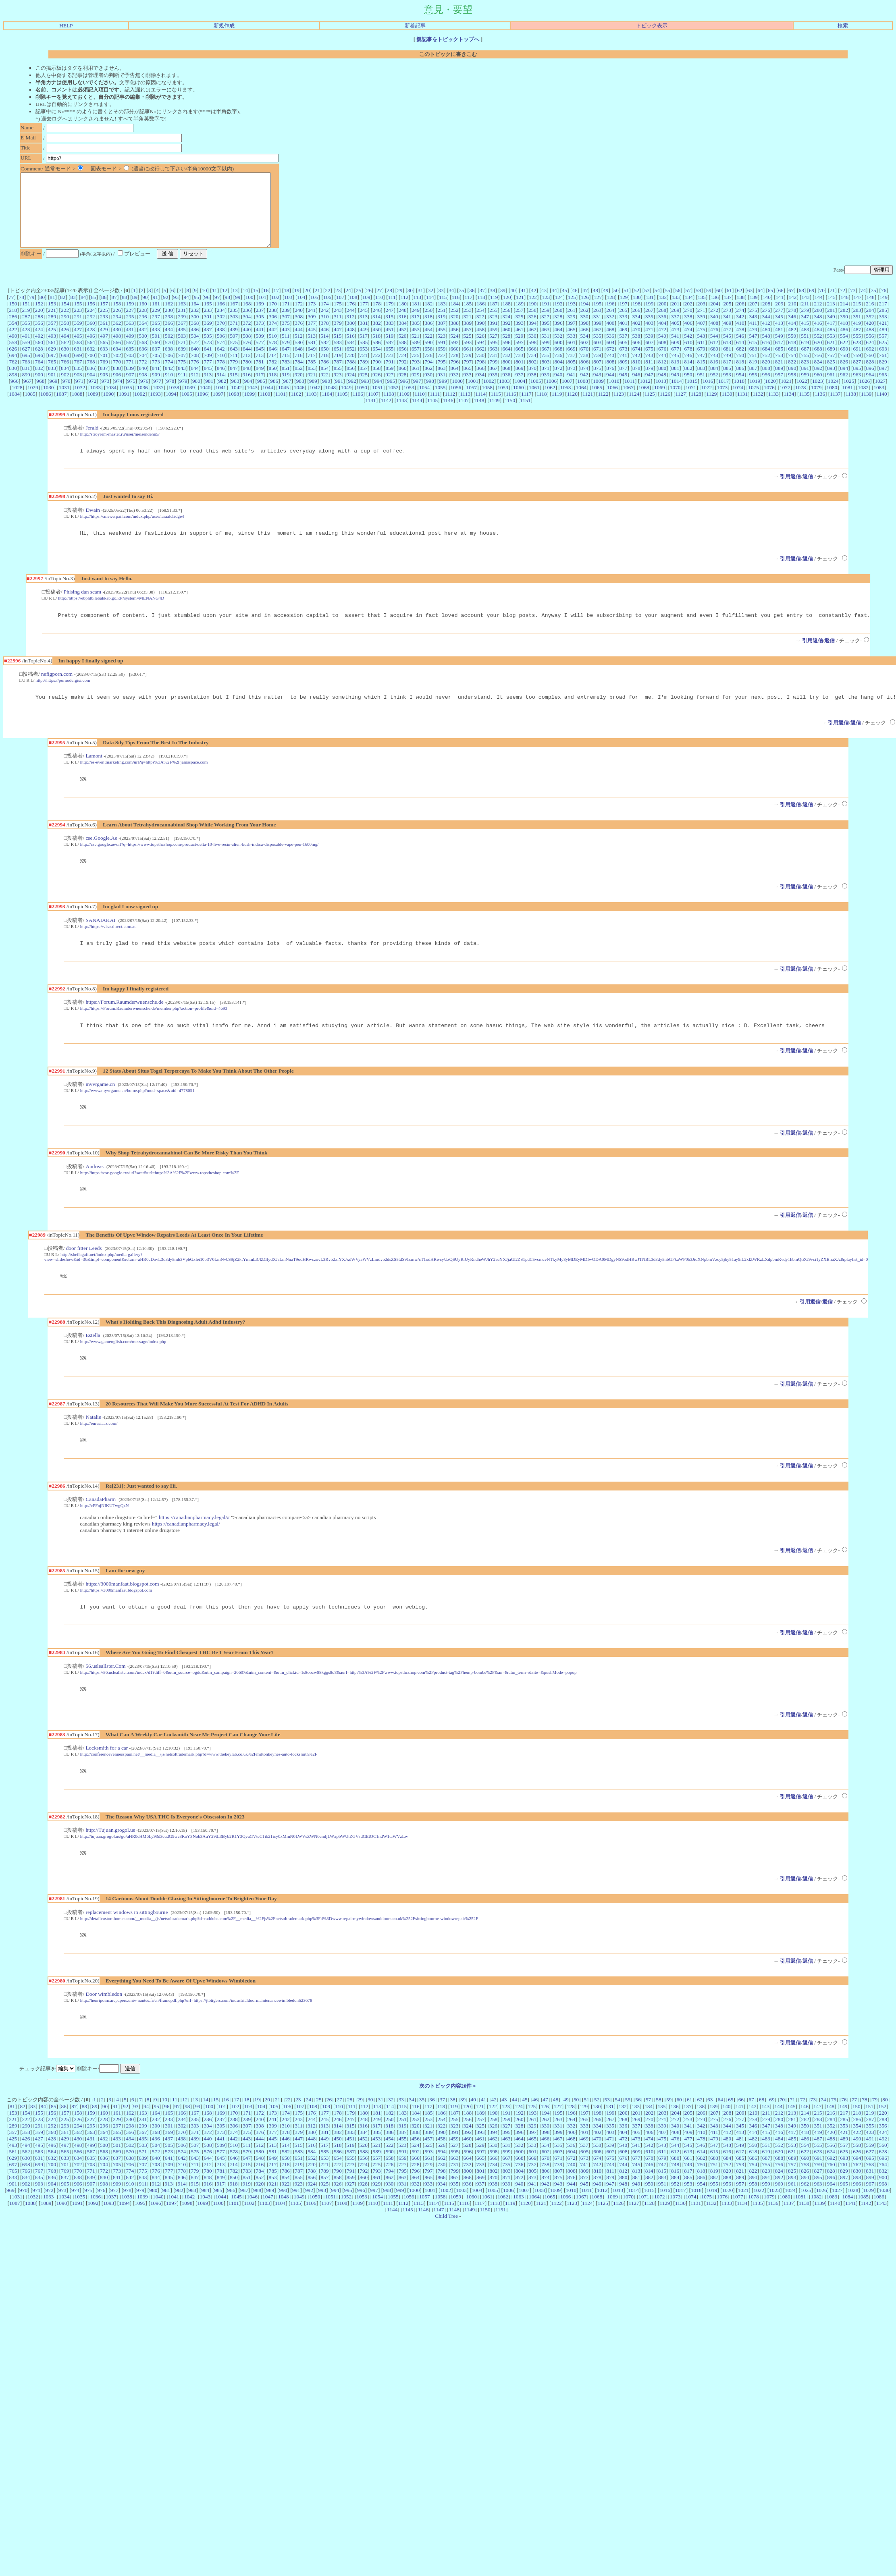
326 (532, 331)
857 (364, 383)
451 (390, 344)
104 (301, 312)
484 (818, 344)
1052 (393, 402)
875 (597, 383)
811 (649, 376)
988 (300, 395)
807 (597, 376)
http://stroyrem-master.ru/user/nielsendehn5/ (120, 448)
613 (727, 357)
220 (39, 325)
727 (441, 370)
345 (779, 331)
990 (326, 395)
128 (611, 312)
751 (753, 370)
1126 (665, 408)
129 (624, 312)
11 (214, 305)
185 (468, 318)
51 (626, 305)
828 (870, 376)
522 (428, 350)
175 (338, 318)
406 (688, 337)
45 (564, 305)
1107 (373, 408)
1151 (525, 415)
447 (338, 344)
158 (117, 318)
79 (31, 312)
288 (39, 331)
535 (597, 350)
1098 (234, 408)
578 (273, 357)
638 (169, 363)
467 (597, 344)
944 (610, 389)
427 (78, 344)
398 (584, 337)
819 (753, 376)
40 (513, 305)
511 (286, 350)
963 (857, 389)
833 (52, 383)
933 (468, 389)
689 (831, 363)
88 (124, 312)
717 (312, 370)
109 (366, 312)
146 (844, 312)
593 (468, 357)
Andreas (94, 1192)
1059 (502, 402)
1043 (252, 402)
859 (390, 383)
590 (428, 357)
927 (389, 389)
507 (234, 350)
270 (688, 325)
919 (286, 389)
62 (739, 305)
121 (520, 312)
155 (78, 318)
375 (286, 337)
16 (265, 305)
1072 (706, 402)
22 (327, 305)
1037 (158, 402)
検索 (843, 26)
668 (558, 363)
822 (792, 376)
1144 (417, 415)
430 (117, 344)
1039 (189, 402)
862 (428, 383)
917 (260, 389)
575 (234, 357)
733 (519, 370)
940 (558, 389)
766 (65, 376)
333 (623, 331)
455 (441, 344)
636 (143, 363)
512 (299, 350)
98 (227, 312)
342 (740, 331)
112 (405, 312)
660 (455, 363)
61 (729, 305)
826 (844, 376)
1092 (139, 408)
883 (701, 383)
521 (416, 350)
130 (637, 312)
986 (274, 395)
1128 (696, 408)
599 (545, 357)
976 (144, 395)
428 (91, 344)
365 (156, 337)
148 (871, 312)
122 (533, 312)
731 (493, 370)
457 (468, 344)
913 (208, 389)
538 (636, 350)
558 (13, 357)
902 (65, 389)
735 (545, 370)
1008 (582, 395)
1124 (634, 408)
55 (667, 305)
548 (766, 350)
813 (675, 376)
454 (428, 344)
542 (688, 350)
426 (65, 344)
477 (727, 344)
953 (727, 389)
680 (714, 363)
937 (519, 389)
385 (416, 337)
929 (416, 389)
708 (195, 370)
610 (688, 357)
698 (65, 370)
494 (65, 350)
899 (26, 389)
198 (636, 318)
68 (801, 305)
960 (818, 389)
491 (26, 350)
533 (571, 350)
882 (688, 383)
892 (818, 383)
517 (364, 350)
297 (156, 331)
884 (714, 383)
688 (818, 363)
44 (554, 305)
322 (480, 331)
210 (792, 318)
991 (339, 395)
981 (209, 395)
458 (480, 344)
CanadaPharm (100, 1529)
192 (559, 318)
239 (286, 325)
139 (754, 312)
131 (650, 312)
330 (584, 331)
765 (52, 376)
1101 (280, 408)
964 (870, 389)
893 (831, 383)
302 (221, 331)
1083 (878, 402)
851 (286, 383)
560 (39, 357)
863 (441, 383)
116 (456, 312)
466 (584, 344)
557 (883, 350)
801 (520, 376)
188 (507, 318)
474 (688, 344)
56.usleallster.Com (105, 1697)
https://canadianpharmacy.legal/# (194, 1547)
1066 (612, 402)
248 (403, 325)
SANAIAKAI (100, 942)
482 (792, 344)
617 (779, 357)
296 (143, 331)
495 (78, 350)
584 (351, 357)
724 (402, 370)
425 (52, 344)
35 (461, 305)
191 (545, 318)
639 (182, 363)
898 (13, 389)
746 (688, 370)
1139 (866, 408)
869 (520, 383)
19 (296, 305)
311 (338, 331)
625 (883, 357)
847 (234, 383)
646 (273, 363)
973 (105, 395)
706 (169, 370)
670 (584, 363)
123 (546, 312)
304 (247, 331)
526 (480, 350)
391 (494, 337)
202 (688, 318)
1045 (283, 402)
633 (104, 363)
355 (26, 337)
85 (93, 312)
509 (260, 350)
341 (727, 331)
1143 (401, 415)
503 (182, 350)
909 (156, 389)
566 (117, 357)
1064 (581, 402)
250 (428, 325)
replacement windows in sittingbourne (126, 1947)
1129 (711, 408)
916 (247, 389)
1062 (550, 402)
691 (857, 363)
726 (428, 370)
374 (273, 337)
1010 (614, 395)
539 (649, 350)
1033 (95, 402)
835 (78, 383)
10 (204, 305)
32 (430, 305)
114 (430, 312)
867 (493, 383)
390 (480, 337)
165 (208, 318)
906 (117, 389)
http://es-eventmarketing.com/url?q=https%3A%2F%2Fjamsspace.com (144, 781)
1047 (315, 402)
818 (740, 376)
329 (571, 331)
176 (351, 318)
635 (130, 363)
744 (662, 370)
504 (195, 350)
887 (753, 383)
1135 (804, 408)
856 (351, 383)
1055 (440, 402)
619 (805, 357)
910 (169, 389)
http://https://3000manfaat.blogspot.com (116, 1620)
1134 (789, 408)
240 (299, 325)
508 (247, 350)
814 (688, 376)
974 (118, 395)
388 (455, 337)
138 (741, 312)
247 (390, 325)
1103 (311, 408)
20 (307, 305)
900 (39, 389)
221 (52, 325)
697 (52, 370)
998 (430, 395)
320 (454, 331)
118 (481, 312)
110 (379, 312)
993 (365, 395)
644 (247, 363)
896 (870, 383)
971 (79, 395)
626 (13, 363)
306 (273, 331)
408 (714, 337)
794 (428, 376)
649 (312, 363)
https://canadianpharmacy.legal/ (186, 1554)
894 (844, 383)
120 (507, 312)
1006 (551, 395)
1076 (769, 402)
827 (857, 376)
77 (11, 312)
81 (52, 312)
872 (558, 383)
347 (805, 331)
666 (532, 363)
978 (170, 395)
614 (740, 357)
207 (753, 318)
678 (688, 363)
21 (317, 305)
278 (792, 325)
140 (767, 312)
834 (65, 383)
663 (493, 363)
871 (545, 383)
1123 (618, 408)
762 (13, 376)
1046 (299, 402)
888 (766, 383)
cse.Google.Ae (101, 858)
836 (91, 383)
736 (558, 370)
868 (506, 383)
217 (883, 318)
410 (740, 337)
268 (662, 325)
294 (117, 331)
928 (402, 389)
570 (169, 357)
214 (844, 318)
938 (532, 389)
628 (39, 363)
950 (688, 389)
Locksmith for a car (106, 1780)
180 (403, 318)
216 (870, 318)
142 (792, 312)
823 (805, 376)
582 (325, 357)
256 (506, 325)
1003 (504, 395)
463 (545, 344)
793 (416, 376)
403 (649, 337)
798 (480, 376)
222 (65, 325)
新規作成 (224, 26)
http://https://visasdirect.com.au (108, 948)
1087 (61, 408)
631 (78, 363)
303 (234, 331)
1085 (30, 408)
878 (636, 383)
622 (844, 357)
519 (389, 350)
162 (169, 318)
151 (26, 318)
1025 (849, 395)
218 (13, 325)
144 (819, 312)
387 (442, 337)
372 (247, 337)
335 (649, 331)
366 (169, 337)
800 (507, 376)
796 (455, 376)
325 (519, 331)
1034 (111, 402)
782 (273, 376)
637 (156, 363)
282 (844, 325)
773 (156, 376)
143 (806, 312)
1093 (155, 408)
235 (234, 325)
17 (276, 305)
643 (234, 363)
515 (337, 350)
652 (351, 363)
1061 (534, 402)
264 (610, 325)
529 (519, 350)
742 (636, 370)
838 (117, 383)
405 (675, 337)
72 (842, 305)
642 (221, 363)
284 (870, 325)
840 (143, 383)
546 (740, 350)
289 (52, 331)
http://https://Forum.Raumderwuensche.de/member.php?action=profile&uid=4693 (153, 1031)
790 (377, 376)
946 (636, 389)
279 (805, 325)
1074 (737, 402)
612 (714, 357)
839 (130, 383)
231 (182, 325)
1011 (629, 395)
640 (195, 363)
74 (863, 305)
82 (62, 312)
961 (831, 389)
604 (610, 357)
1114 (480, 408)
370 (221, 337)
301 (208, 331)
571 (182, 357)
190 (532, 318)
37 (482, 305)
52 (636, 305)
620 (818, 357)
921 (312, 389)
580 (299, 357)
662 (480, 363)
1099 (249, 408)
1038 (173, 402)
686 (792, 363)
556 (870, 350)
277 (779, 325)
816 (714, 376)
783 (286, 376)
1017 (723, 395)
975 (131, 395)
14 (245, 305)
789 (364, 376)
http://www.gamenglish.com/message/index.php (123, 1369)
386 (428, 337)
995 (391, 395)
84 (83, 312)
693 (883, 363)
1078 (800, 402)
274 (740, 325)
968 (40, 395)
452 (403, 344)
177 (364, 318)
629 (52, 363)
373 (260, 337)
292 (91, 331)
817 (727, 376)
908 (143, 389)
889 (779, 383)
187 (494, 318)
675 (649, 363)
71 (832, 305)
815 (701, 376)
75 (873, 305)
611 (701, 357)
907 (130, 389)
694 (13, 370)
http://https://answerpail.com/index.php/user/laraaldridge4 (132, 531)
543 (701, 350)
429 (104, 344)
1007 (566, 395)
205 (727, 318)
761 (883, 370)
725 (416, 370)
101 (262, 312)
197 (624, 318)
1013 (660, 395)
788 (351, 376)
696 (39, 370)
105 (314, 312)
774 (169, 376)
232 (195, 325)
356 (39, 337)
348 (818, 331)
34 (451, 305)
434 (169, 344)
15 (255, 305)
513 (312, 350)
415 (805, 337)
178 (377, 318)
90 (145, 312)
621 (831, 357)
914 (220, 389)
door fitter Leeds (84, 1275)
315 (389, 331)
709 (208, 370)
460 (506, 344)
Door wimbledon (103, 2030)
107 (340, 312)
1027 (880, 395)
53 (646, 305)
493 (52, 350)
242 (324, 325)
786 (325, 376)
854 (324, 383)
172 (299, 318)
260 (558, 325)
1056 (456, 402)
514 (324, 350)
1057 (471, 402)
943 (597, 389)
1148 (479, 415)
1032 (80, 402)
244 (351, 325)
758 (844, 370)
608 (662, 357)
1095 (186, 408)
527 (493, 350)
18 (286, 305)
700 (91, 370)
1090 (108, 408)
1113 (465, 408)
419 (857, 337)
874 (584, 383)
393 (520, 337)
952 (714, 389)
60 (718, 305)
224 (91, 325)
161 (156, 318)
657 (416, 363)
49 (605, 305)
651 (338, 363)
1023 (817, 395)
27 (379, 305)
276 (766, 325)
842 (169, 383)
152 (39, 318)
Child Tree (446, 2253)
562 (65, 357)
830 (13, 383)
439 (234, 344)
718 (324, 370)
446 (324, 344)
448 (351, 344)
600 (559, 357)
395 (545, 337)
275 (753, 325)
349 (831, 331)
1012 (645, 395)
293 (104, 331)
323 (493, 331)
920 (299, 389)
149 (883, 312)
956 (766, 389)
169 (260, 318)
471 (649, 344)
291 (78, 331)
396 (559, 337)
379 (338, 337)
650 (324, 363)
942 (584, 389)
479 (753, 344)
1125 (649, 408)
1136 (820, 408)
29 (399, 305)
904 (91, 389)
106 (327, 312)
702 (117, 370)
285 (883, 325)
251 (441, 325)
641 (208, 363)
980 (196, 395)
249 (416, 325)
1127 (680, 408)
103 (288, 312)
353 (883, 331)
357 (52, 337)
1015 (692, 395)
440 (247, 344)
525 (468, 350)
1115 (496, 408)
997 (417, 395)
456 (455, 344)
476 (714, 344)
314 (376, 331)
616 (766, 357)
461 (520, 344)
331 (597, 331)
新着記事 (415, 26)
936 (506, 389)
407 (701, 337)
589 (416, 357)
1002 (488, 395)
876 (610, 383)
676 (662, 363)
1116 (511, 408)
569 (156, 357)
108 (353, 312)
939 (545, 389)
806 (584, 376)
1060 (518, 402)
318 (428, 331)
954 (740, 389)
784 (299, 376)
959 (805, 389)
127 (598, 312)
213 (831, 318)
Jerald (91, 442)
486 (844, 344)
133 (675, 312)
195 (597, 318)
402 (636, 337)
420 (870, 337)
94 (186, 312)
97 (217, 312)
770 (117, 376)
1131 (742, 408)
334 (636, 331)
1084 (14, 408)
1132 (758, 408)
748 (714, 370)
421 (883, 337)
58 (698, 305)
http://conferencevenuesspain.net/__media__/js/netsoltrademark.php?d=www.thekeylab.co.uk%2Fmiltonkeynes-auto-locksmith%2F (198, 1786)
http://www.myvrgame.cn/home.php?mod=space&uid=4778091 (137, 1114)
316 (402, 331)
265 (623, 325)
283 (857, 325)
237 (260, 325)
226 (117, 325)
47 (585, 305)
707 (182, 370)
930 (428, 389)
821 (779, 376)
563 (78, 357)
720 (351, 370)
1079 (816, 402)
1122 (603, 408)
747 (701, 370)
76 (883, 305)
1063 (565, 402)
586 (377, 357)
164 (195, 318)
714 (272, 370)
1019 (754, 395)
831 (26, 383)
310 (325, 331)
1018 (739, 395)
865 (468, 383)
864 (455, 383)
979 (183, 395)
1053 (408, 402)
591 (442, 357)
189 (520, 318)
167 (234, 318)
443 (286, 344)
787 (338, 376)
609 (675, 357)
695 (26, 370)
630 (65, 363)
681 (727, 363)
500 (143, 350)
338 (688, 331)
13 (234, 305)
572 (195, 357)
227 (130, 325)
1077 (785, 402)
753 (779, 370)
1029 (32, 402)
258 (532, 325)
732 (506, 370)
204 (714, 318)
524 (454, 350)
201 (675, 318)
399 (597, 337)
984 (248, 395)
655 (390, 363)
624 (870, 357)
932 (454, 389)
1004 (520, 395)
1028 (17, 402)
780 (247, 376)
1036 (142, 402)
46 (574, 305)
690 (844, 363)
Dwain (92, 526)
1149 (494, 415)
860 (403, 383)
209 (779, 318)
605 (624, 357)
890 (792, 383)
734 (532, 370)
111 (392, 312)
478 (740, 344)
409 (727, 337)
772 (143, 376)
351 (857, 331)
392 (507, 337)
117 (468, 312)
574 (221, 357)
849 (260, 383)
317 (416, 331)
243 (338, 325)
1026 (864, 395)
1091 (123, 408)
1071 (691, 402)
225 (104, 325)
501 (156, 350)
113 (418, 312)
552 (818, 350)
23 (338, 305)
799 (494, 376)
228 (143, 325)
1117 (526, 408)
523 (441, 350)
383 (390, 337)
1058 (487, 402)
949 (675, 389)
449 (364, 344)
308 (299, 331)
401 (624, 337)
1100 (265, 408)
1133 (773, 408)
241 (312, 325)
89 (134, 312)
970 (66, 395)
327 (545, 331)
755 (805, 370)
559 (26, 357)
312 (351, 331)
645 (260, 363)
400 (610, 337)
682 (740, 363)
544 (714, 350)
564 (91, 357)
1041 (220, 402)
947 (649, 389)
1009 (598, 395)
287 (26, 331)
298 (169, 331)
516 (351, 350)
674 (636, 363)
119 (494, 312)
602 (584, 357)
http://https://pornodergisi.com (62, 698)
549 (779, 350)
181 (416, 318)
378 (325, 337)
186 (480, 318)
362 (117, 337)
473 (675, 344)
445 (312, 344)
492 (39, 350)
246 (376, 325)
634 (117, 363)
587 (390, 357)
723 (389, 370)
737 (571, 370)
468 (610, 344)
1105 (342, 408)
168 (247, 318)
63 (750, 305)
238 (273, 325)
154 (65, 318)
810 (636, 376)
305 (260, 331)
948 (662, 389)
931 (441, 389)
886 (740, 383)
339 (701, 331)
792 (403, 376)
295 (130, 331)
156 (91, 318)
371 (234, 337)
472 (662, 344)
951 (701, 389)
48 (595, 305)
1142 (386, 415)
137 (727, 312)
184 (455, 318)
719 (337, 370)
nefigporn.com (57, 692)
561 (52, 357)
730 (480, 370)
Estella (92, 1363)
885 (727, 383)
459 (493, 344)
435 (182, 344)
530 (532, 350)
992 (352, 395)
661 (468, 363)
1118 (541, 408)
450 (376, 344)
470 (636, 344)
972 (92, 395)
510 (273, 350)
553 (831, 350)
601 (572, 357)
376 (299, 337)
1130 (727, 408)
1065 (596, 402)
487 (857, 344)
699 (78, 370)
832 (39, 383)
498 (117, 350)
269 (675, 325)
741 (623, 370)
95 (196, 312)
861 (416, 383)
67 (791, 305)
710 (221, 370)
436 (195, 344)
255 (493, 325)
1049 (346, 402)
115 (443, 312)
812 (662, 376)
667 (545, 363)
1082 (863, 402)
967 (27, 395)
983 (235, 395)
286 (13, 331)
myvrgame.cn (100, 1108)
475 (701, 344)
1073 (722, 402)
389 (468, 337)
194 (584, 318)
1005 (535, 395)
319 (441, 331)
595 (494, 357)
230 (169, 325)
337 (675, 331)
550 (792, 350)
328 (558, 331)
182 (428, 318)
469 (623, 344)
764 (39, 376)
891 (805, 383)
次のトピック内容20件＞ (448, 2123)
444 (299, 344)
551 (805, 350)
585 (364, 357)
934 (480, 389)
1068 (643, 402)
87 (114, 312)
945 (623, 389)
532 (558, 350)
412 (766, 337)
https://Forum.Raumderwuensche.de (124, 1025)
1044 (267, 402)
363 (130, 337)
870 (532, 383)
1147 (463, 415)
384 (403, 337)
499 (130, 350)
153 (52, 318)
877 (623, 383)
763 (26, 376)
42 (533, 305)
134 (689, 312)
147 (857, 312)
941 (571, 389)
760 (870, 370)
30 (410, 305)
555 (857, 350)
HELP (66, 26)
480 (766, 344)
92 (165, 312)
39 (502, 305)
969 (54, 395)
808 (610, 376)
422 (13, 344)
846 (221, 383)
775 (182, 376)
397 (572, 337)
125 (572, 312)
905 (104, 389)
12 (224, 305)
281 (831, 325)
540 (662, 350)
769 (104, 376)
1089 (92, 408)
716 (299, 370)
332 (610, 331)
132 (663, 312)
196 (610, 318)
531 (545, 350)
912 (195, 389)
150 (13, 318)
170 (273, 318)
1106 (358, 408)
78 (21, 312)
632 (91, 363)
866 (480, 383)
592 (455, 357)
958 (792, 389)
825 (831, 376)
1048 (330, 402)
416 (818, 337)
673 (623, 363)
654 (376, 363)
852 (299, 383)
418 (844, 337)
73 (852, 305)
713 (260, 370)
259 (545, 325)
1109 (404, 408)
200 (662, 318)
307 (286, 331)
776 (195, 376)
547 (753, 350)
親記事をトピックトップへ (448, 39)
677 (675, 363)
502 (169, 350)
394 (532, 337)
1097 (218, 408)
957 (779, 389)
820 (766, 376)
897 (883, 383)
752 (766, 370)
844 (195, 383)
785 (312, 376)
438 (221, 344)
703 (130, 370)
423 (26, 344)
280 (818, 325)
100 (249, 312)
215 (857, 318)
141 (779, 312)
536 (610, 350)
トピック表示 (651, 26)
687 (805, 363)
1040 (205, 402)
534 (584, 350)
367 (182, 337)
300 (195, 331)
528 (506, 350)
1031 (64, 402)
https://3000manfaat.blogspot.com (122, 1614)
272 (714, 325)
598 (532, 357)
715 (286, 370)
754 (792, 370)
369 (208, 337)
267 (649, 325)
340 (714, 331)
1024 (833, 395)
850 (273, 383)
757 (831, 370)
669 (572, 363)
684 (766, 363)
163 (182, 318)
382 (377, 337)
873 (572, 383)
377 (312, 337)
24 (348, 305)
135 (702, 312)
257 (520, 325)
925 (364, 389)
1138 (851, 408)
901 (52, 389)
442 (273, 344)
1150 (510, 415)
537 (623, 350)
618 (792, 357)
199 (649, 318)
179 (390, 318)
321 (468, 331)
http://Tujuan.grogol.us (110, 1864)
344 (766, 331)
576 (247, 357)
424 (39, 344)
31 (420, 305)
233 (208, 325)
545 (727, 350)
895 (857, 383)
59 (708, 305)
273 (727, 325)
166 (221, 318)
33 (440, 305)
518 (376, 350)
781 (260, 376)
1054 (424, 402)
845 (208, 383)
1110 (419, 408)
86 (103, 312)
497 (104, 350)
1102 (296, 408)
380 (351, 337)
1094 (171, 408)
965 (883, 389)
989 (313, 395)
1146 (448, 415)
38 (492, 305)
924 (351, 389)
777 (208, 376)
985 (261, 395)
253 (468, 325)
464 (558, 344)
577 (260, 357)
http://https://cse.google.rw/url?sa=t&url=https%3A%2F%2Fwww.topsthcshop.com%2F (159, 1198)
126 (585, 312)
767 (78, 376)
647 (286, 363)
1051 (377, 402)
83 (72, 312)
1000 (457, 395)
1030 (48, 402)
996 (404, 395)
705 (156, 370)
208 (766, 318)
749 (727, 370)
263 (597, 325)
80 (42, 312)
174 (325, 318)
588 (403, 357)
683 (753, 363)
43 (544, 305)
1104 (327, 408)
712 (247, 370)
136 (715, 312)
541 (675, 350)
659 (441, 363)
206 (740, 318)
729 (468, 370)
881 (675, 383)
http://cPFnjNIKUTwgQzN (104, 1535)
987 (287, 395)
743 (649, 370)
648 (299, 363)
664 (506, 363)
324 (506, 331)
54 (657, 305)
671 (597, 363)
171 (286, 318)
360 (91, 337)
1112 (450, 408)
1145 (432, 415)
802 (532, 376)
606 (636, 357)
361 (104, 337)
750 (740, 370)
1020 (770, 395)
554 (844, 350)
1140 (881, 408)
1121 (587, 408)
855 (338, 383)
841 (156, 383)
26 (369, 305)
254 (480, 325)
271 (701, 325)
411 (753, 337)
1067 (628, 402)
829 (883, 376)
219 (26, 325)
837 (104, 383)
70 (822, 305)
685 (779, 363)
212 (818, 318)
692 (870, 363)
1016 (708, 395)
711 (234, 370)
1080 (832, 402)
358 (65, 337)
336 (662, 331)
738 (584, 370)
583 (338, 357)
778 (221, 376)
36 (471, 305)
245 (364, 325)
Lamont (93, 775)
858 (376, 383)
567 (130, 357)
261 (572, 325)
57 (687, 305)
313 (364, 331)
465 (572, 344)
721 (364, 370)
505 (208, 350)
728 (454, 370)
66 (780, 305)
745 (675, 370)
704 (143, 370)
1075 (753, 402)
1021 (786, 395)
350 (844, 331)
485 (831, 344)
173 (312, 318)
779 (234, 376)
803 (545, 376)
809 (624, 376)
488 (870, 344)
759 (857, 370)
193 (572, 318)
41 (523, 305)
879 (649, 383)
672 (610, 363)
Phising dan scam (82, 609)
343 (753, 331)
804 (559, 376)
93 (176, 312)
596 (507, 357)
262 (584, 325)
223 (78, 325)
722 (376, 370)
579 (286, 357)
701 (104, 370)
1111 (435, 408)
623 (857, 357)
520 (402, 350)
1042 (236, 402)
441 (260, 344)
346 (792, 331)
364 (143, 337)
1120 (572, 408)
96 (206, 312)
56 (677, 305)
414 (792, 337)
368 (195, 337)
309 (312, 331)
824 (818, 376)
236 (247, 325)
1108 (388, 408)
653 (364, 363)
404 (662, 337)
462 (532, 344)
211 (805, 318)
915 (234, 389)
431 (130, 344)
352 (870, 331)
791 (390, 376)
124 (559, 312)
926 (376, 389)
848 (247, 383)
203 (701, 318)
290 (65, 331)
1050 (361, 402)
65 (770, 305)
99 (237, 312)
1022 (801, 395)
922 (324, 389)
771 (130, 376)
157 (104, 318)
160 (143, 318)
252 (455, 325)
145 (831, 312)
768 (91, 376)
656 (403, 363)
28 (389, 305)
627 (26, 363)
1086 (45, 408)
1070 (675, 402)
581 (312, 357)
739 (597, 370)
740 (610, 370)
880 (662, 383)
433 (156, 344)
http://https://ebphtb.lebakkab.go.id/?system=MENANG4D (111, 614)
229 (156, 325)
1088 (77, 408)
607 (649, 357)
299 (182, 331)
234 (221, 325)
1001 (473, 395)
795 (442, 376)
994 (378, 395)
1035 (126, 402)
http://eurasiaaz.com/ (99, 1452)
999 (443, 395)
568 (143, 357)
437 (208, 344)
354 (13, 337)
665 (520, 363)
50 (616, 305)
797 (468, 376)
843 (182, 383)
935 (493, 389)
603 (597, 357)
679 (701, 363)
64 (760, 305)
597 (520, 357)
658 (428, 363)
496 (91, 350)
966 (14, 395)
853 (312, 383)
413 (779, 337)
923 (337, 389)
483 (805, 344)
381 (364, 337)
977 (157, 395)
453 (416, 344)
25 (358, 305)
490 (13, 350)
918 (272, 389)
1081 (847, 402)
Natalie (93, 1446)
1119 (557, 408)
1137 (835, 408)
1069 (659, 402)
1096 (202, 408)
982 (222, 395)
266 (636, 325)
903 (78, 389)
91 (155, 312)
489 (883, 344)
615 (753, 357)
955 (753, 389)
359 (78, 337)
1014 (676, 395)
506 (221, 350)
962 (844, 389)
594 (480, 357)
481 (779, 344)
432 (143, 344)
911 (182, 389)
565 (104, 357)
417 (831, 337)
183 (442, 318)
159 (130, 318)
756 (818, 370)
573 (208, 357)
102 (275, 312)
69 (811, 305)
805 (572, 376)
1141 (370, 415)
